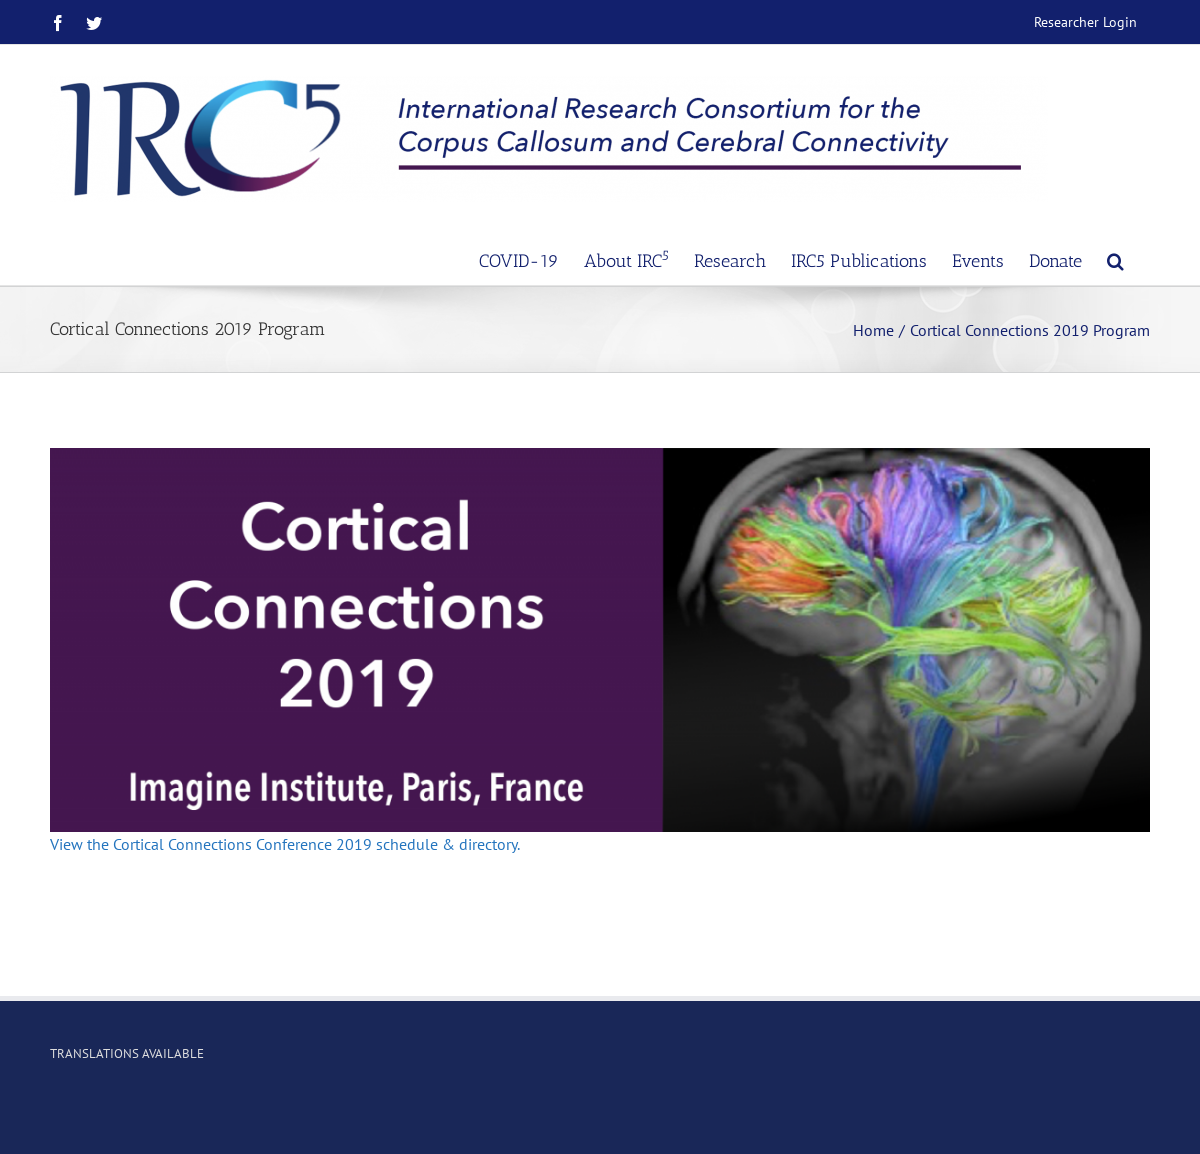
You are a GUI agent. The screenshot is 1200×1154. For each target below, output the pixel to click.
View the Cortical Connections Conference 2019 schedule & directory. (285, 844)
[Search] (1116, 259)
